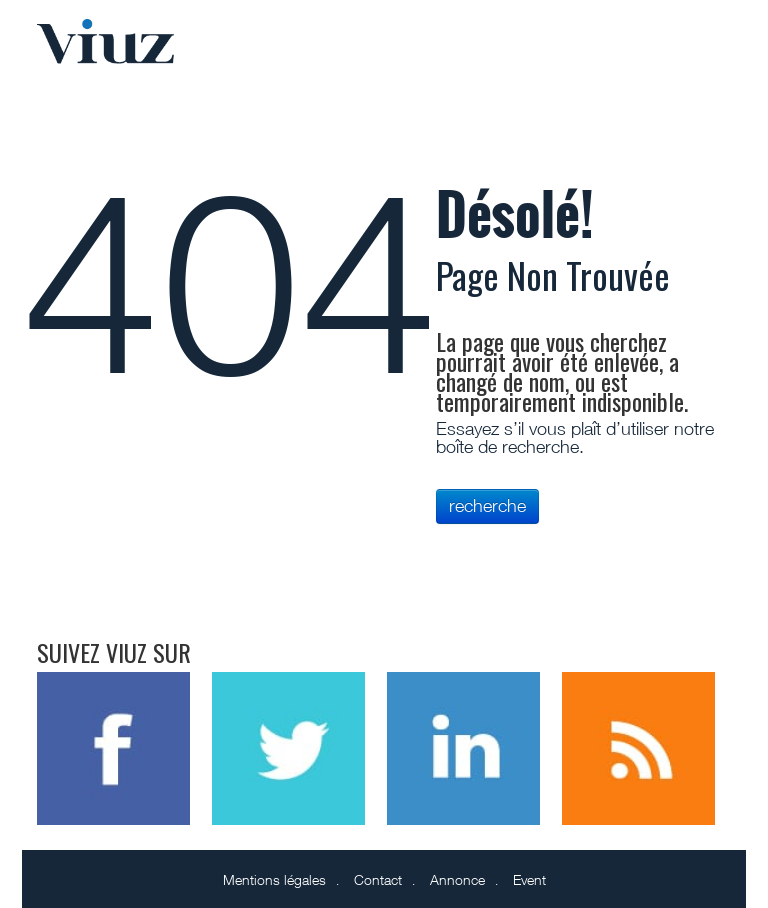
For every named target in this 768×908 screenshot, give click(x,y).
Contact (378, 879)
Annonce (457, 879)
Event (529, 879)
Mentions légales (274, 879)
